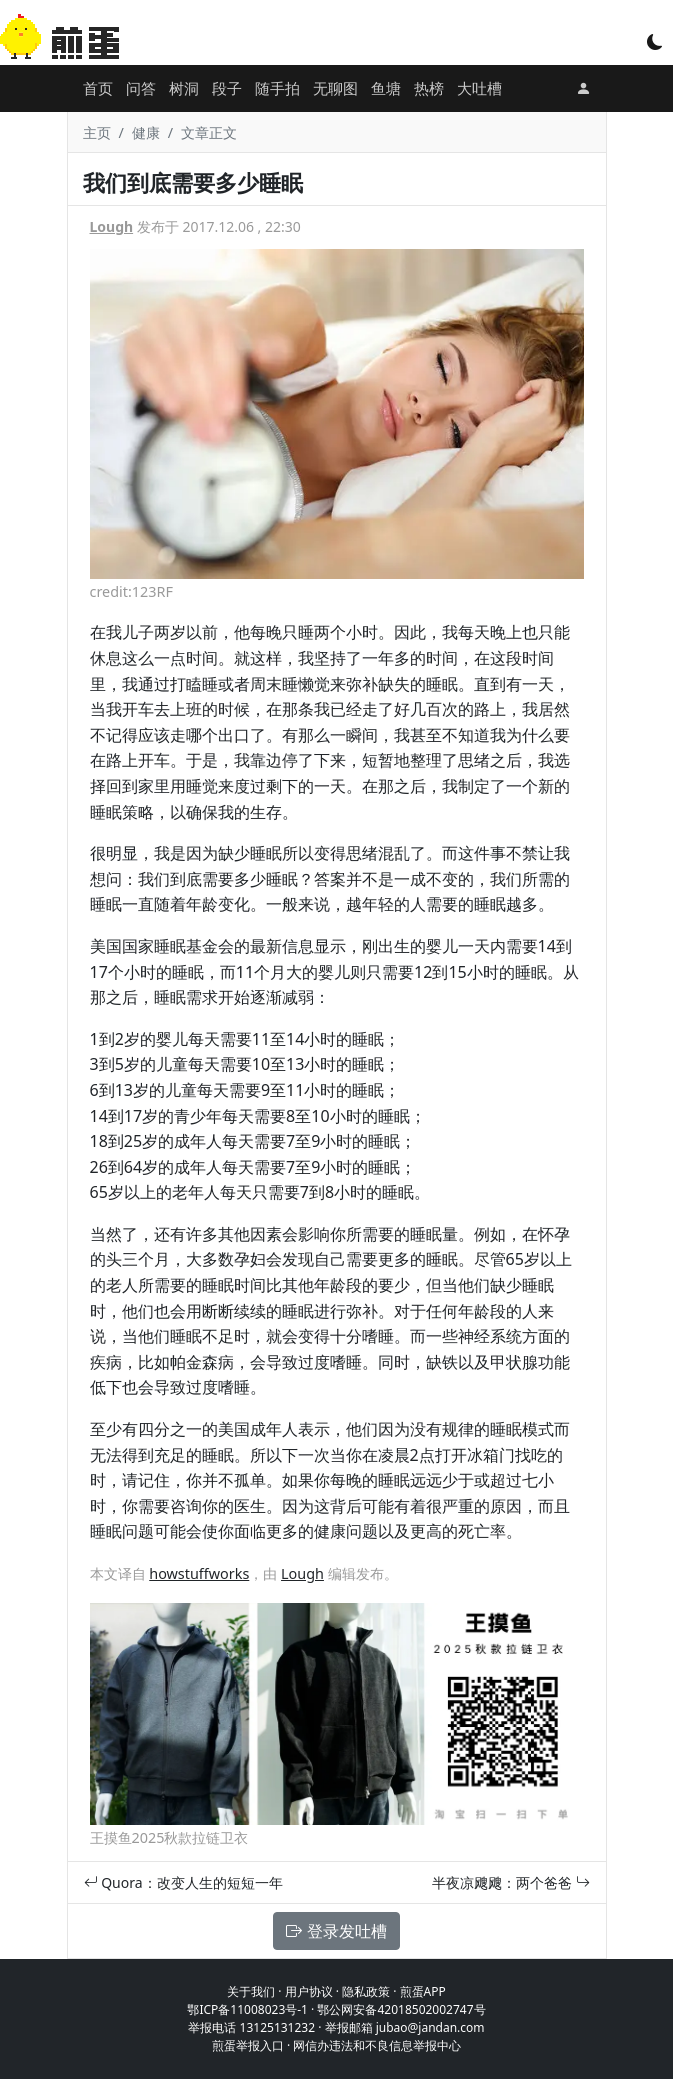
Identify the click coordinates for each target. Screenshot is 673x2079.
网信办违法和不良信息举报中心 (377, 2045)
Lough (112, 226)
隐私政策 (366, 1991)
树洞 (184, 88)
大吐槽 (479, 88)
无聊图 (335, 88)
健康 (146, 132)
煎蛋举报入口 (248, 2045)
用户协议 (309, 1991)
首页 (98, 88)
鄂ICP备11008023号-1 (247, 2009)
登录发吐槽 (336, 1931)
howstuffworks (199, 1573)
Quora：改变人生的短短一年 (183, 1882)
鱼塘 (386, 88)
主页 (97, 132)
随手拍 (277, 88)
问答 (141, 88)
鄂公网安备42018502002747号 (401, 2009)
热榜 (429, 88)
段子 (227, 88)
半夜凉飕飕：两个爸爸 (511, 1882)
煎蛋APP (423, 1991)
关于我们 (251, 1991)
